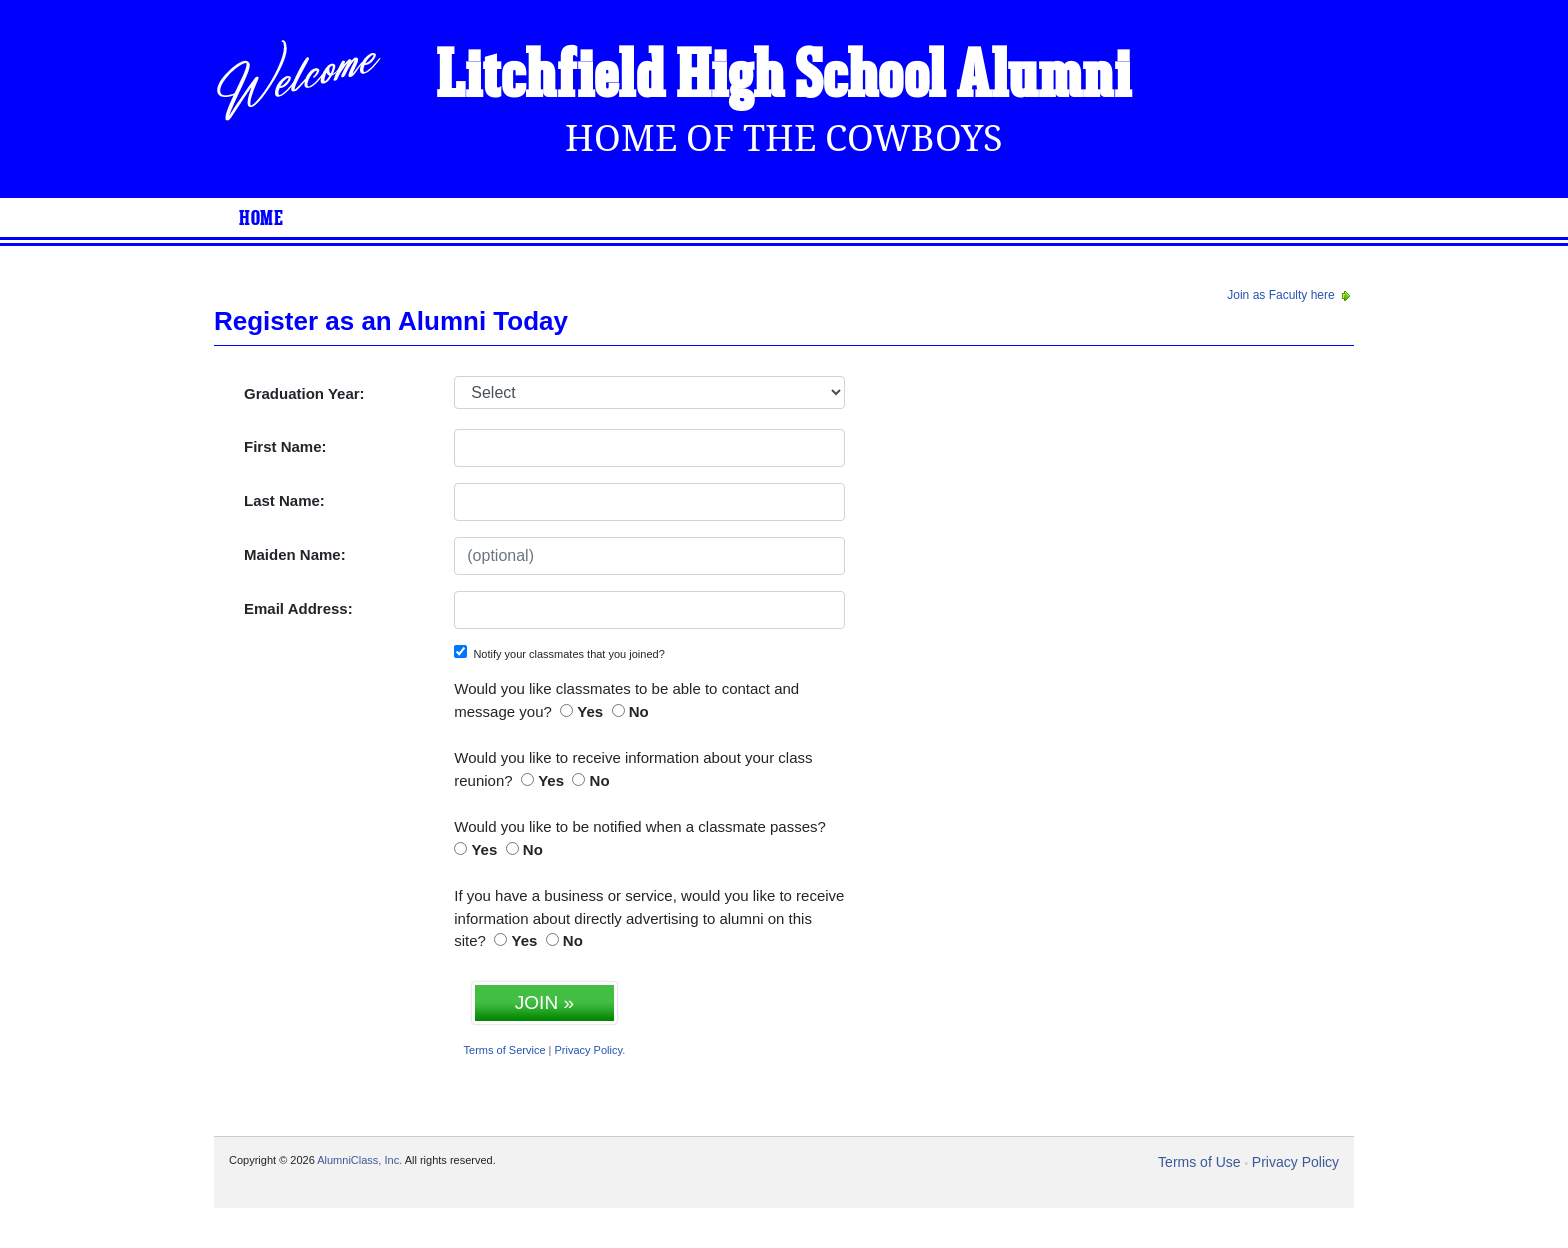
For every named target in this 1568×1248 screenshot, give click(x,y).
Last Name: (284, 500)
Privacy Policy (589, 1050)
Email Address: (298, 608)
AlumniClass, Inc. (359, 1160)
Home (261, 219)
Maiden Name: (295, 554)
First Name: (285, 446)
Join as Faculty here (1290, 295)
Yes (590, 711)
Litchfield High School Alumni (784, 78)
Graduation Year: (304, 393)
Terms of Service (505, 1050)
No (639, 711)
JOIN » (544, 1002)
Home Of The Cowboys (784, 138)
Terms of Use (1199, 1162)
